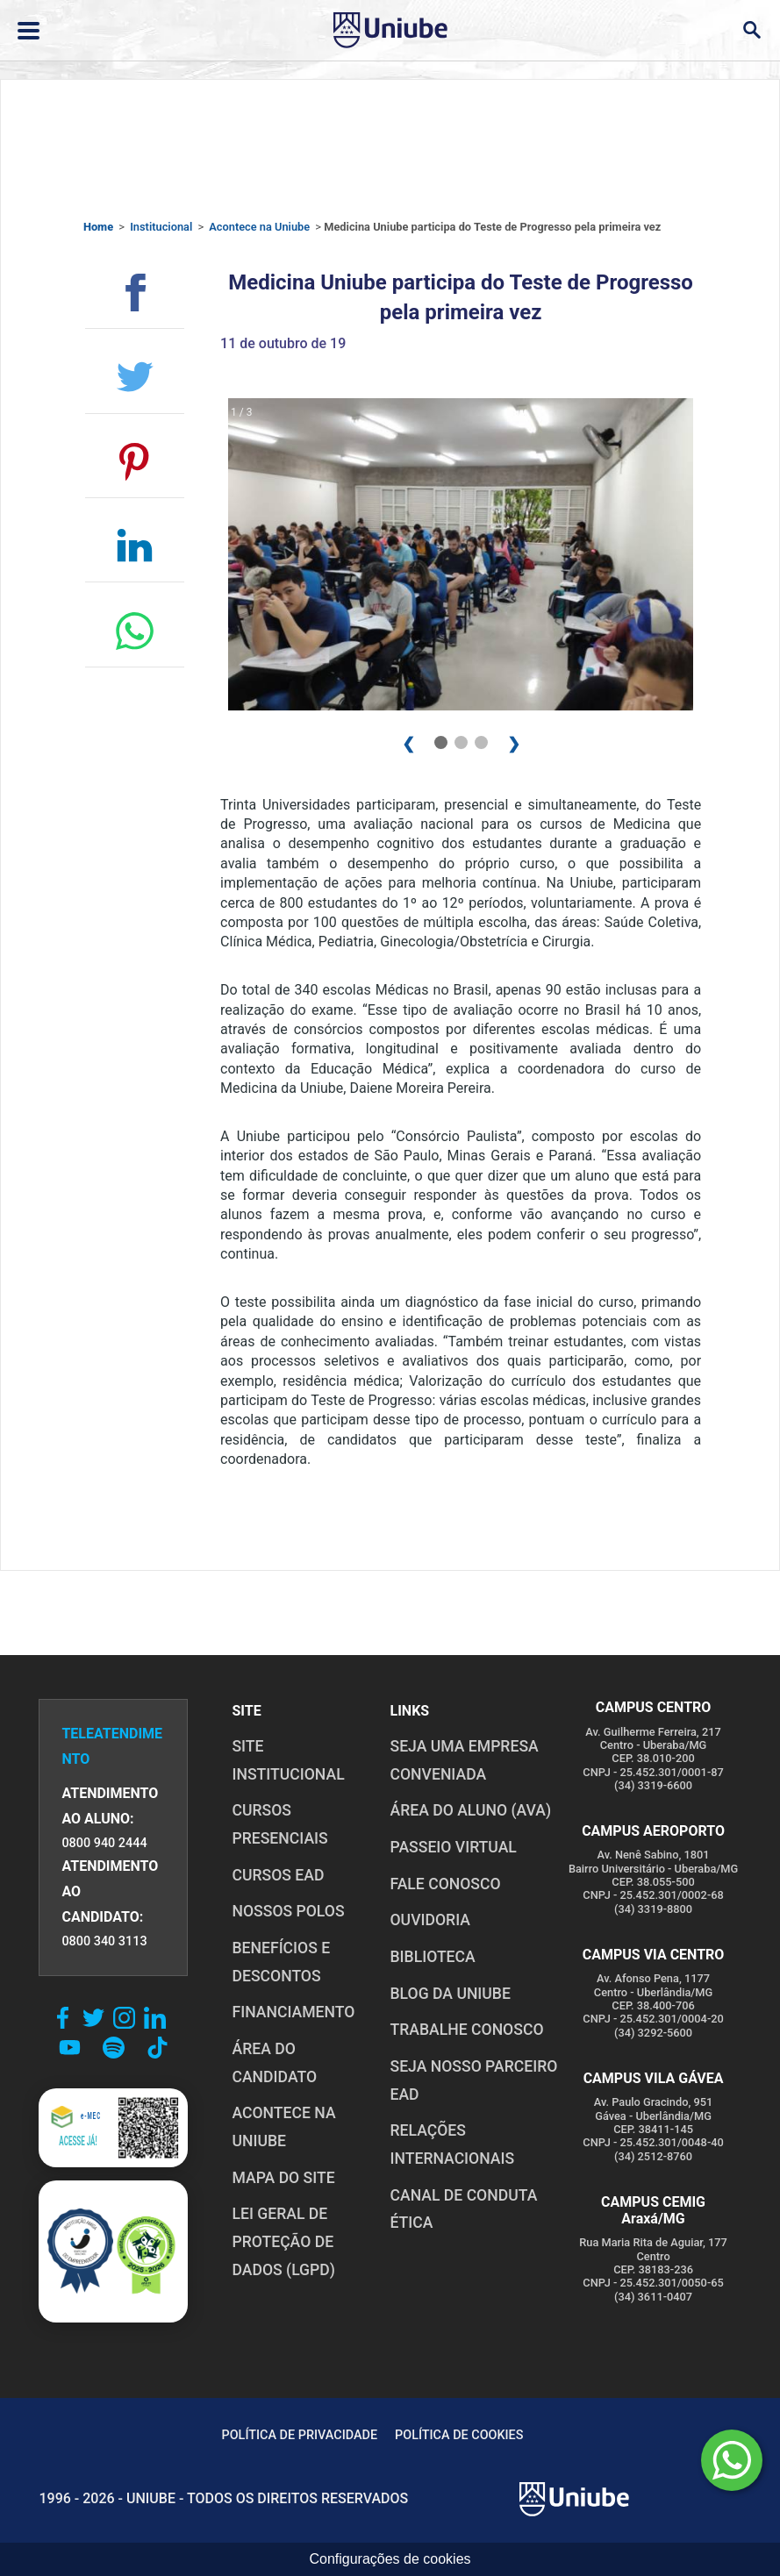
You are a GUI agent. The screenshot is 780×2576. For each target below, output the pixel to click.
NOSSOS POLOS (288, 1911)
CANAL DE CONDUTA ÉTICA (464, 2209)
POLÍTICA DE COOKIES (459, 2435)
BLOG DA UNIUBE (450, 1993)
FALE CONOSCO (445, 1884)
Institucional (161, 226)
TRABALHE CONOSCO (467, 2029)
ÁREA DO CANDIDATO (274, 2063)
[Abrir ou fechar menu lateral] (28, 31)
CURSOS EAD (278, 1875)
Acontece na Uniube (259, 226)
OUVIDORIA (430, 1920)
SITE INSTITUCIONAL (288, 1760)
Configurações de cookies (389, 2558)
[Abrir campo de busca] (751, 30)
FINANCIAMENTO (293, 2012)
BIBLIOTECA (433, 1957)
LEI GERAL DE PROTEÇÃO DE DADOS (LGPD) (283, 2241)
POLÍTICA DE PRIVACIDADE (300, 2435)
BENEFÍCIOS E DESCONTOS (281, 1962)
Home (98, 226)
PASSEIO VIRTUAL (453, 1847)
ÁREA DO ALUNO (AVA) (471, 1810)
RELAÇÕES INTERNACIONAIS (452, 2144)
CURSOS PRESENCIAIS (279, 1824)
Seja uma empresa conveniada (464, 1760)
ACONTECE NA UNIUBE (283, 2127)
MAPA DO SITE (283, 2178)
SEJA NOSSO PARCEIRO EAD (474, 2080)
